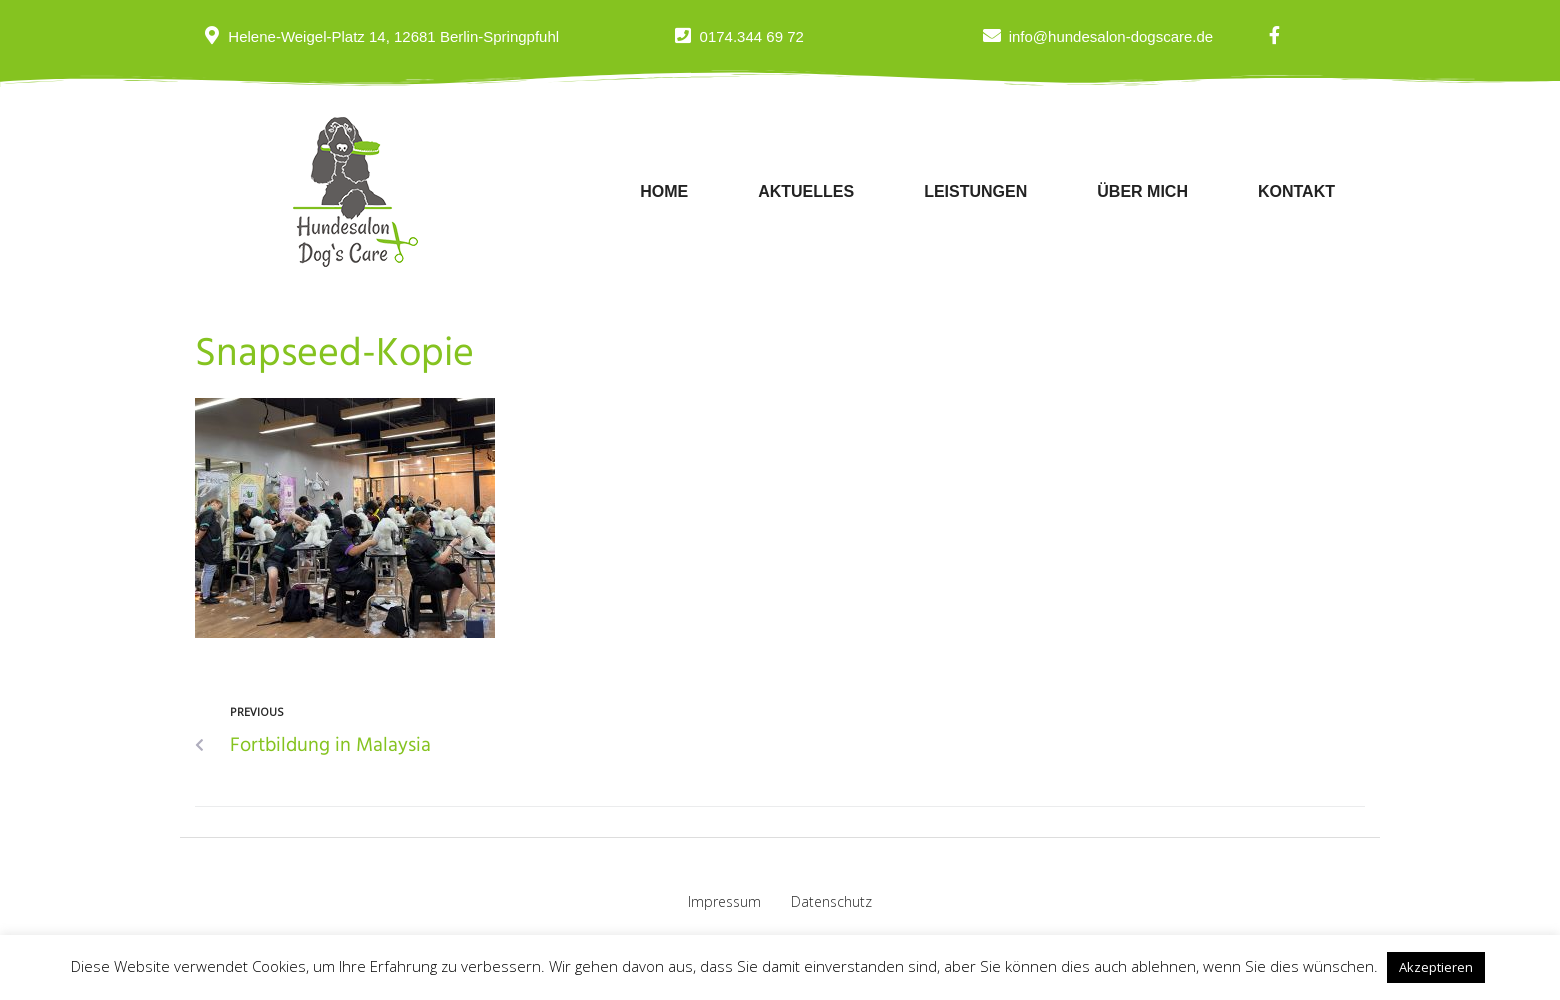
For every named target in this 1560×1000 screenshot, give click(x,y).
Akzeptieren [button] (1436, 967)
